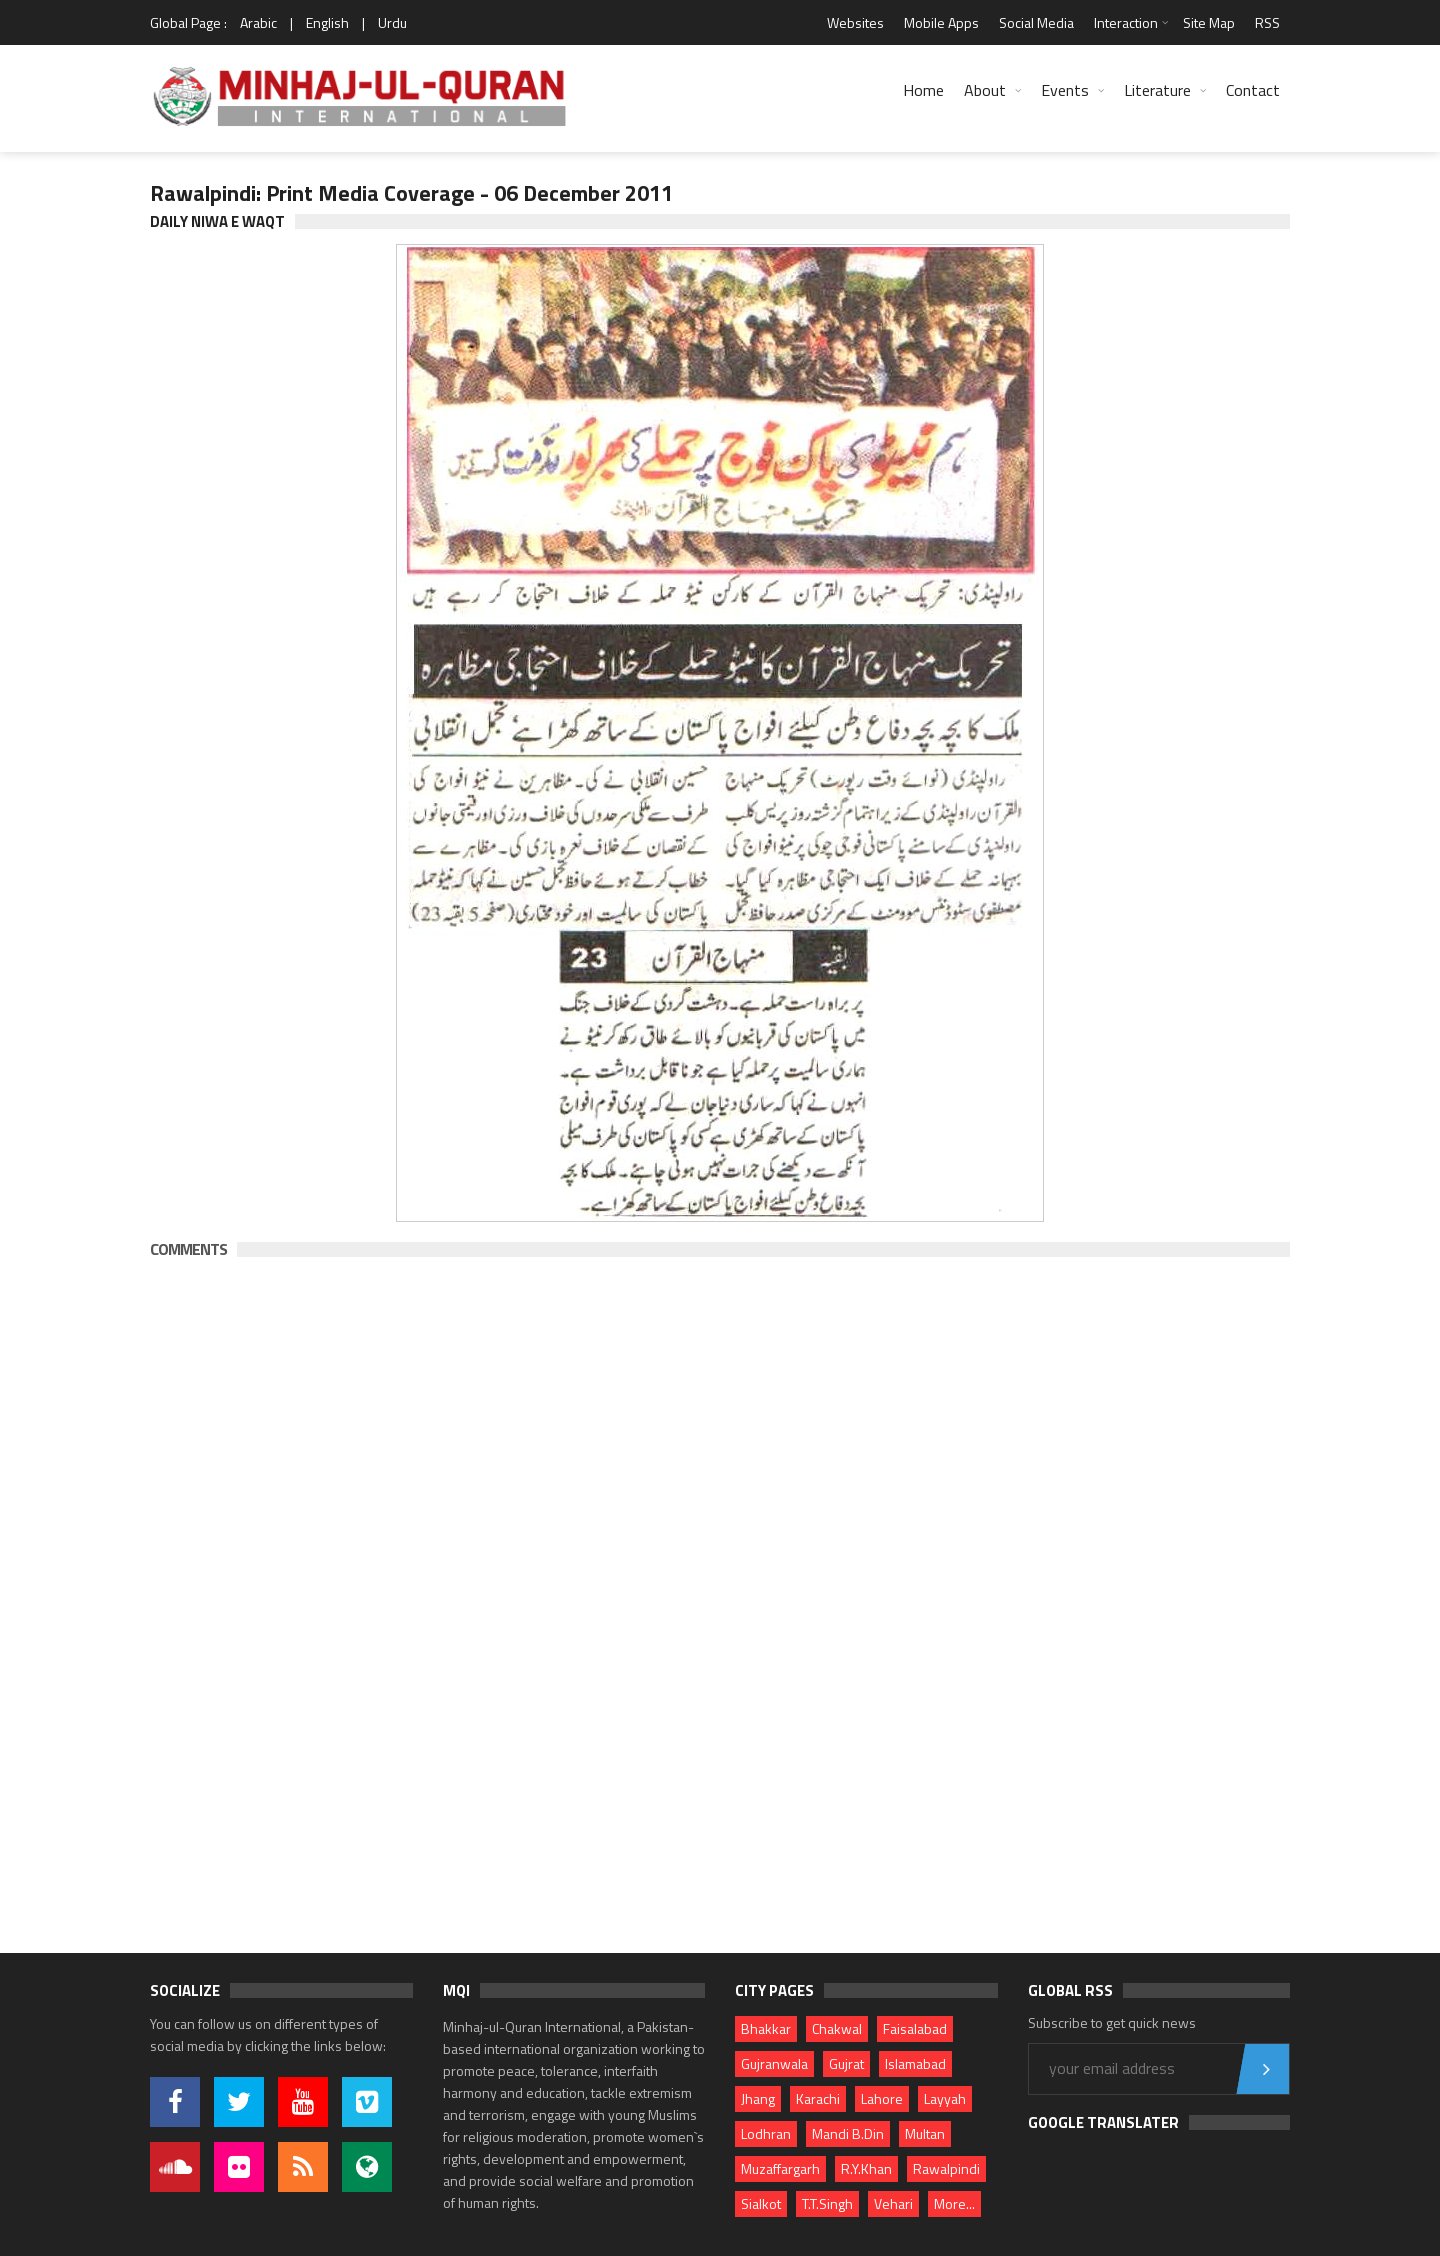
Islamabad (915, 2063)
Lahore (882, 2098)
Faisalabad (915, 2028)
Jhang (758, 2098)
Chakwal (837, 2028)
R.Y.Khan (866, 2168)
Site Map (1209, 22)
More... (954, 2203)
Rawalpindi (946, 2168)
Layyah (945, 2098)
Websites (855, 22)
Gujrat (846, 2063)
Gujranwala (774, 2063)
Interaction (1126, 22)
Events (1065, 90)
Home (923, 90)
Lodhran (766, 2133)
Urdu (392, 22)
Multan (925, 2133)
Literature (1157, 90)
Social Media (1036, 22)
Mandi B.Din (848, 2133)
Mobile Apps (941, 22)
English (327, 22)
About (985, 90)
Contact (1253, 90)
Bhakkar (766, 2028)
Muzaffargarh (780, 2168)
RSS (1267, 22)
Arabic (258, 22)
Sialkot (761, 2203)
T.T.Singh (827, 2203)
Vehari (893, 2203)
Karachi (818, 2098)
